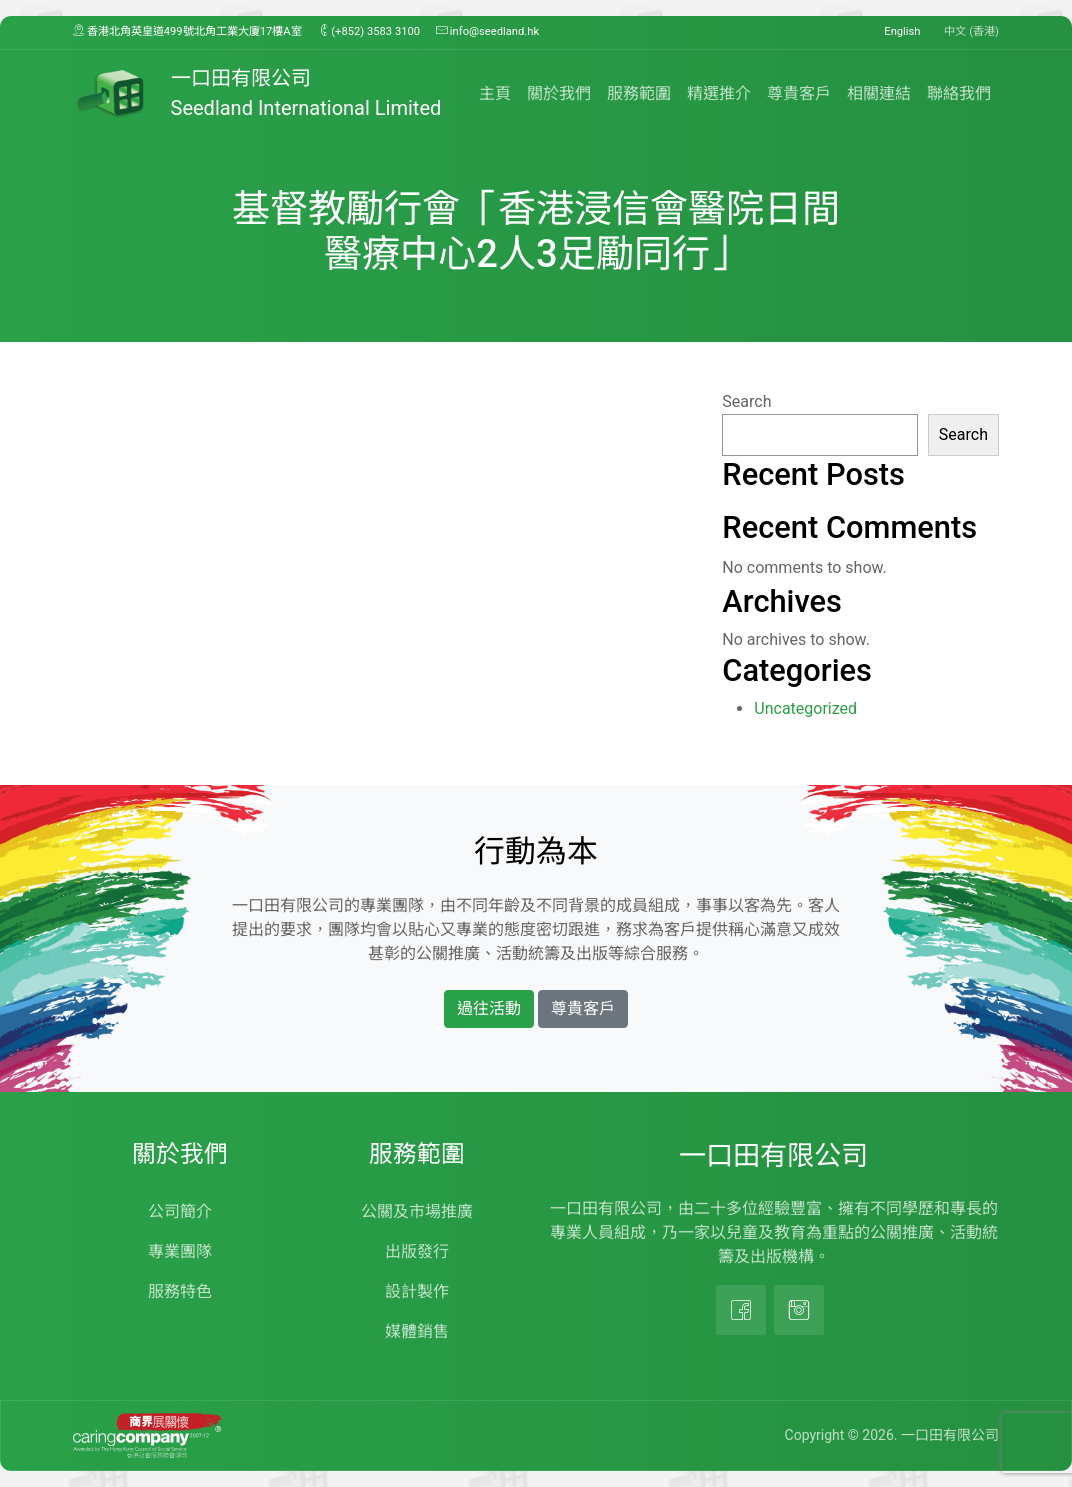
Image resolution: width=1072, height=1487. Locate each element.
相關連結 (879, 93)
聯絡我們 (959, 93)
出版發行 (417, 1251)
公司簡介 (180, 1211)
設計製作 (417, 1291)
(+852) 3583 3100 (369, 31)
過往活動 (489, 1008)
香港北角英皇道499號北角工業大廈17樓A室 (187, 31)
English (902, 31)
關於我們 (559, 93)
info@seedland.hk (487, 31)
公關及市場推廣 (417, 1211)
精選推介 (719, 93)
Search (746, 401)
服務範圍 (639, 93)
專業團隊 (180, 1251)
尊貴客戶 (799, 93)
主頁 (495, 93)
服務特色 (180, 1291)
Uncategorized (805, 708)
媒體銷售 (417, 1331)
